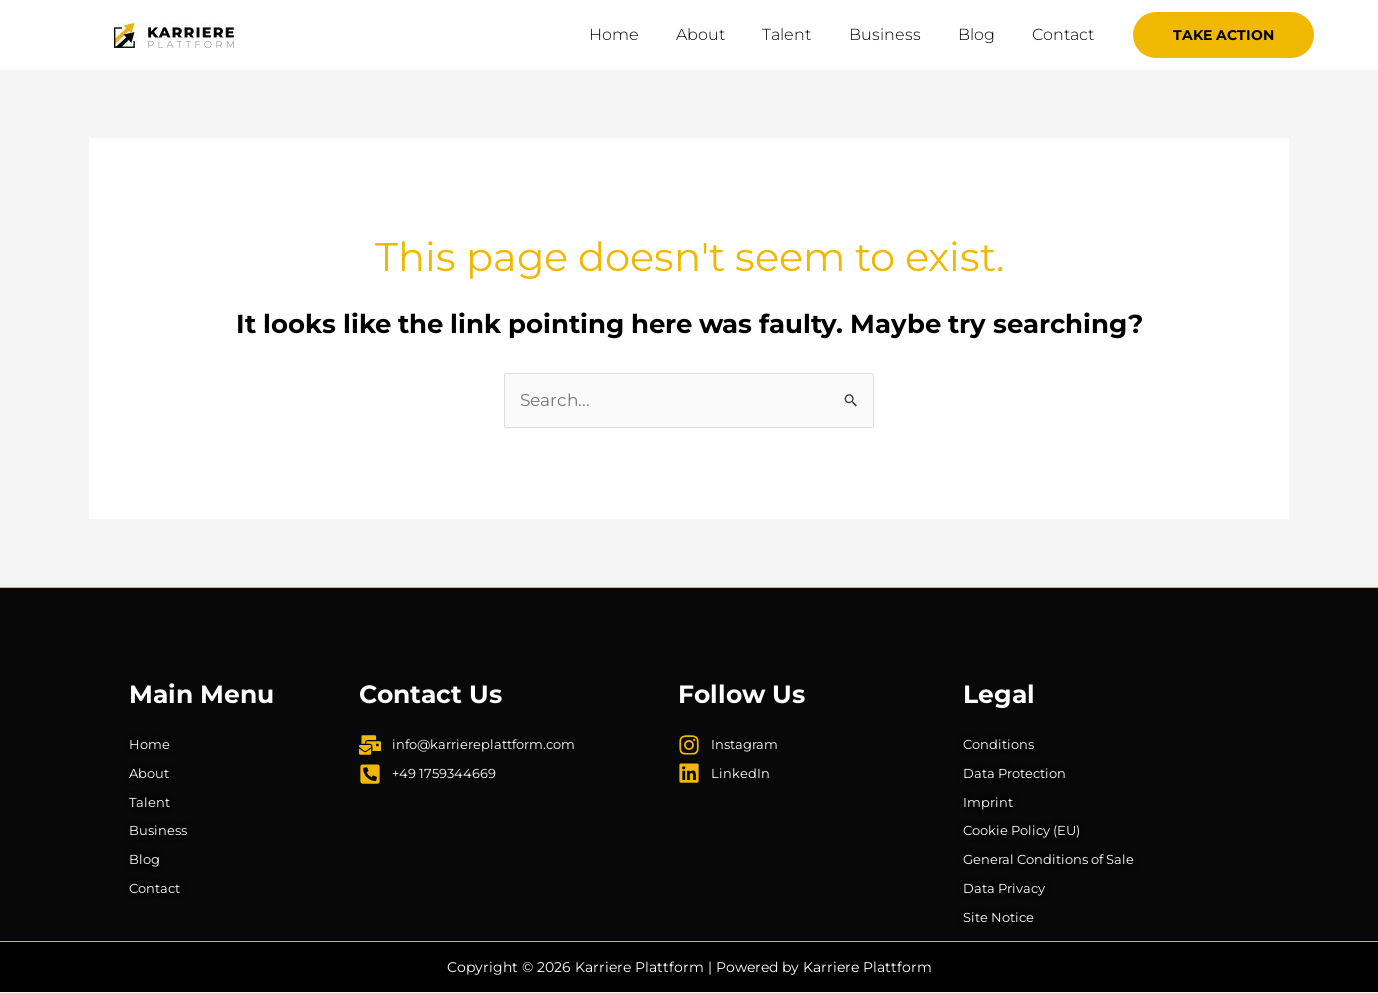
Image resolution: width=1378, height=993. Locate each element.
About (724, 34)
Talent (805, 34)
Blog (984, 34)
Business (898, 34)
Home (643, 34)
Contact (1066, 34)
